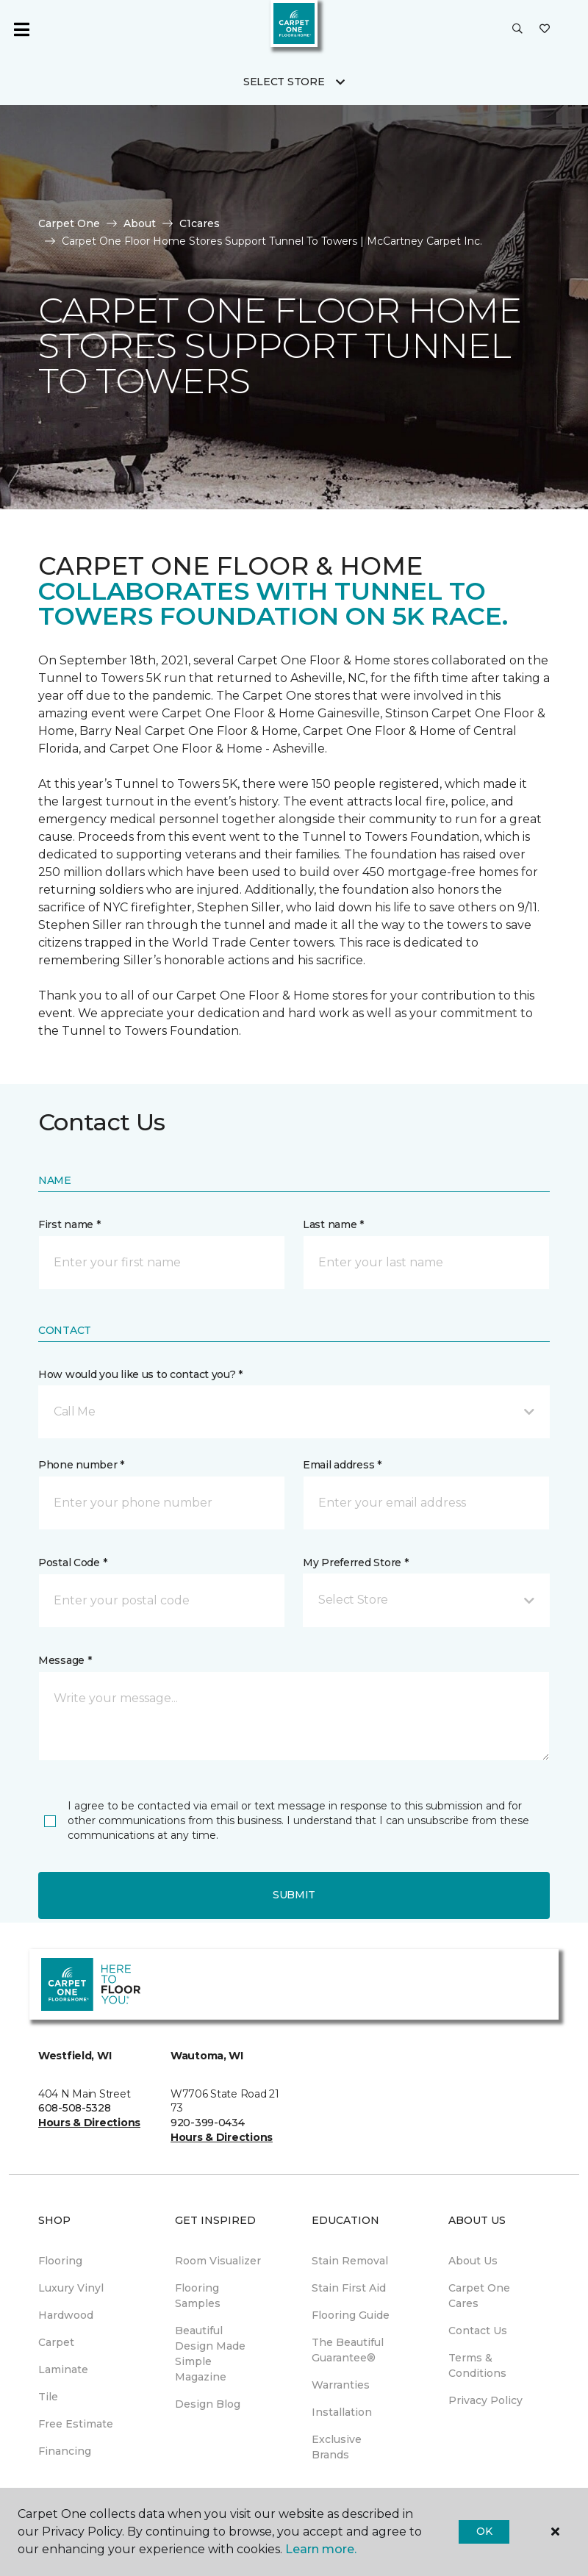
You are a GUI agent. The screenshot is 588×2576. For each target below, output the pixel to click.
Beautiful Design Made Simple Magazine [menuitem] (210, 2353)
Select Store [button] (284, 81)
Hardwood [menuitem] (65, 2315)
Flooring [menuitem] (60, 2260)
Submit (294, 1894)
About (139, 223)
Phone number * (81, 1465)
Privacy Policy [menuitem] (485, 2400)
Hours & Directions (89, 2122)
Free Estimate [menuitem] (75, 2423)
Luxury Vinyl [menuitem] (71, 2288)
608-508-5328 (74, 2107)
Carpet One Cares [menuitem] (479, 2295)
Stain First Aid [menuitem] (349, 2288)
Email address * (342, 1465)
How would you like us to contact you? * (140, 1374)
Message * (64, 1660)
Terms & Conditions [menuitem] (477, 2365)
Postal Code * (72, 1562)
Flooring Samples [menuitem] (197, 2295)
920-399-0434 (208, 2122)
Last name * (333, 1224)
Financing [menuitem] (64, 2451)
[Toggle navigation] (21, 29)
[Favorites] (545, 29)
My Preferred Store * (355, 1562)
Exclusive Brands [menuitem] (337, 2447)
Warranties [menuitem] (341, 2385)
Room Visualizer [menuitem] (218, 2260)
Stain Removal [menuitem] (350, 2260)
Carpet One (69, 223)
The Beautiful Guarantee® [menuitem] (348, 2350)
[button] (517, 29)
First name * (69, 1224)
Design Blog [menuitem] (207, 2404)
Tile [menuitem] (48, 2396)
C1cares (199, 223)
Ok (484, 2531)
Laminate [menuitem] (63, 2369)
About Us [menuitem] (473, 2260)
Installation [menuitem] (342, 2412)
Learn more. (320, 2549)
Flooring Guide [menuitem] (351, 2315)
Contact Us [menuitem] (477, 2330)
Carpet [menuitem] (56, 2342)
